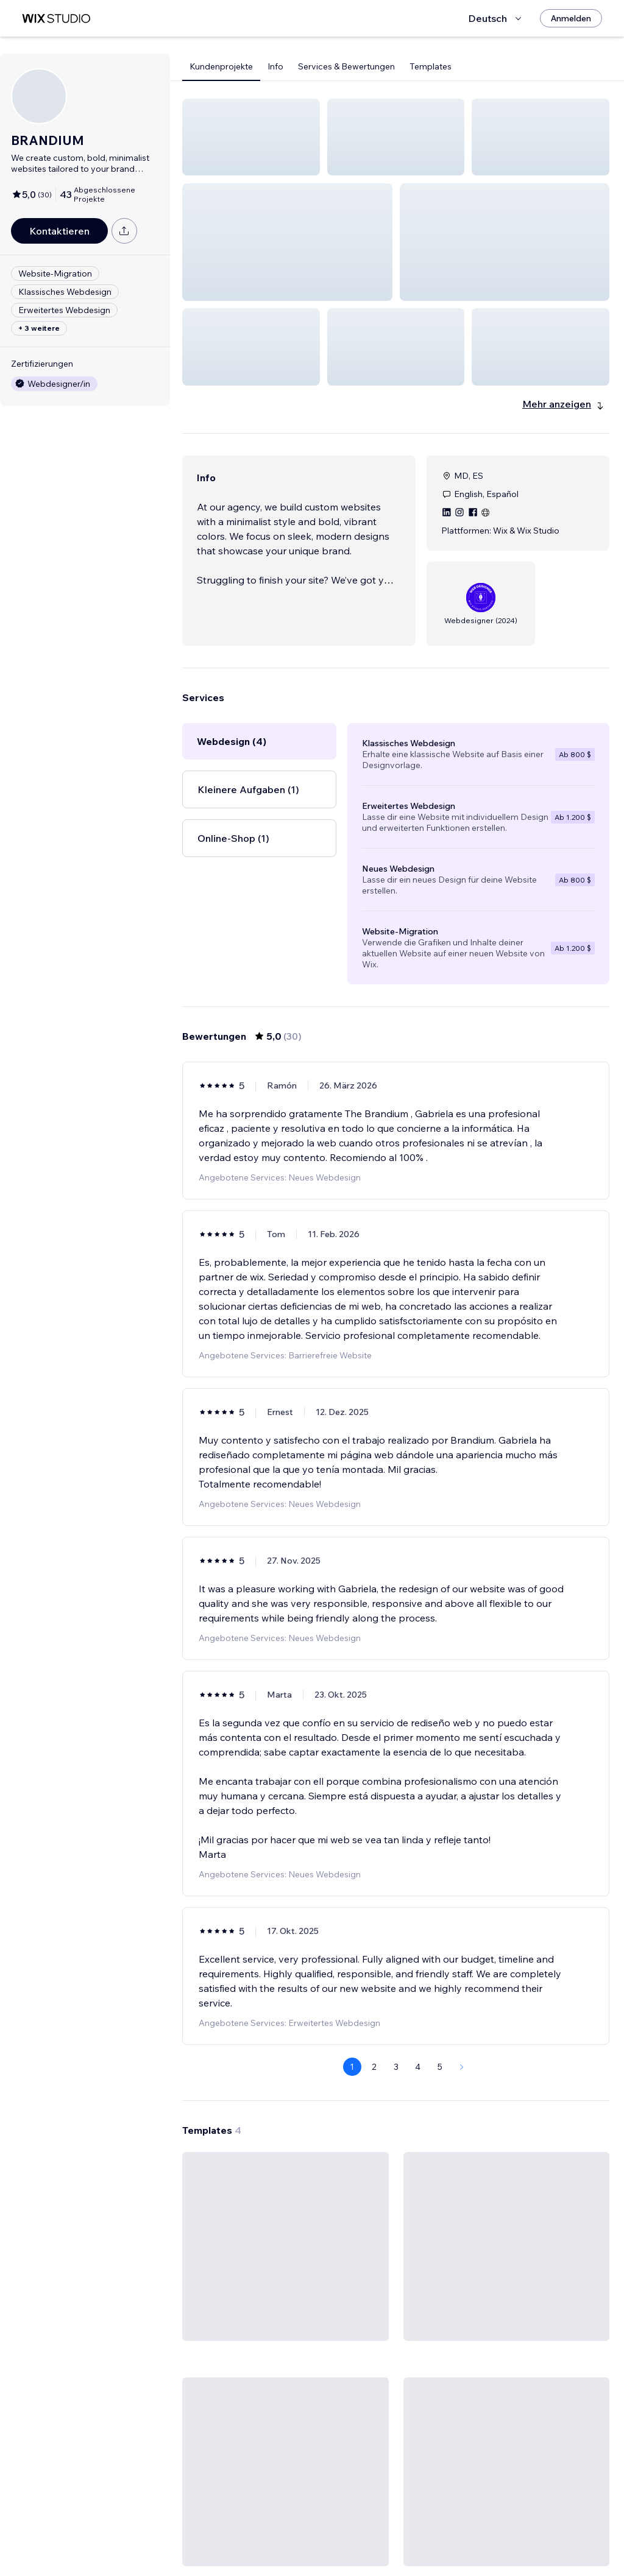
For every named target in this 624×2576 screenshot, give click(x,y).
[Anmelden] (571, 18)
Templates (431, 66)
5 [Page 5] (440, 1876)
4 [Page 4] (417, 1876)
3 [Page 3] (396, 1876)
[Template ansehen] (285, 2102)
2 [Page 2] (374, 1876)
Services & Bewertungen (346, 66)
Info (275, 66)
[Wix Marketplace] (56, 19)
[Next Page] (462, 1877)
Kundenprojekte (221, 66)
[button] (251, 137)
